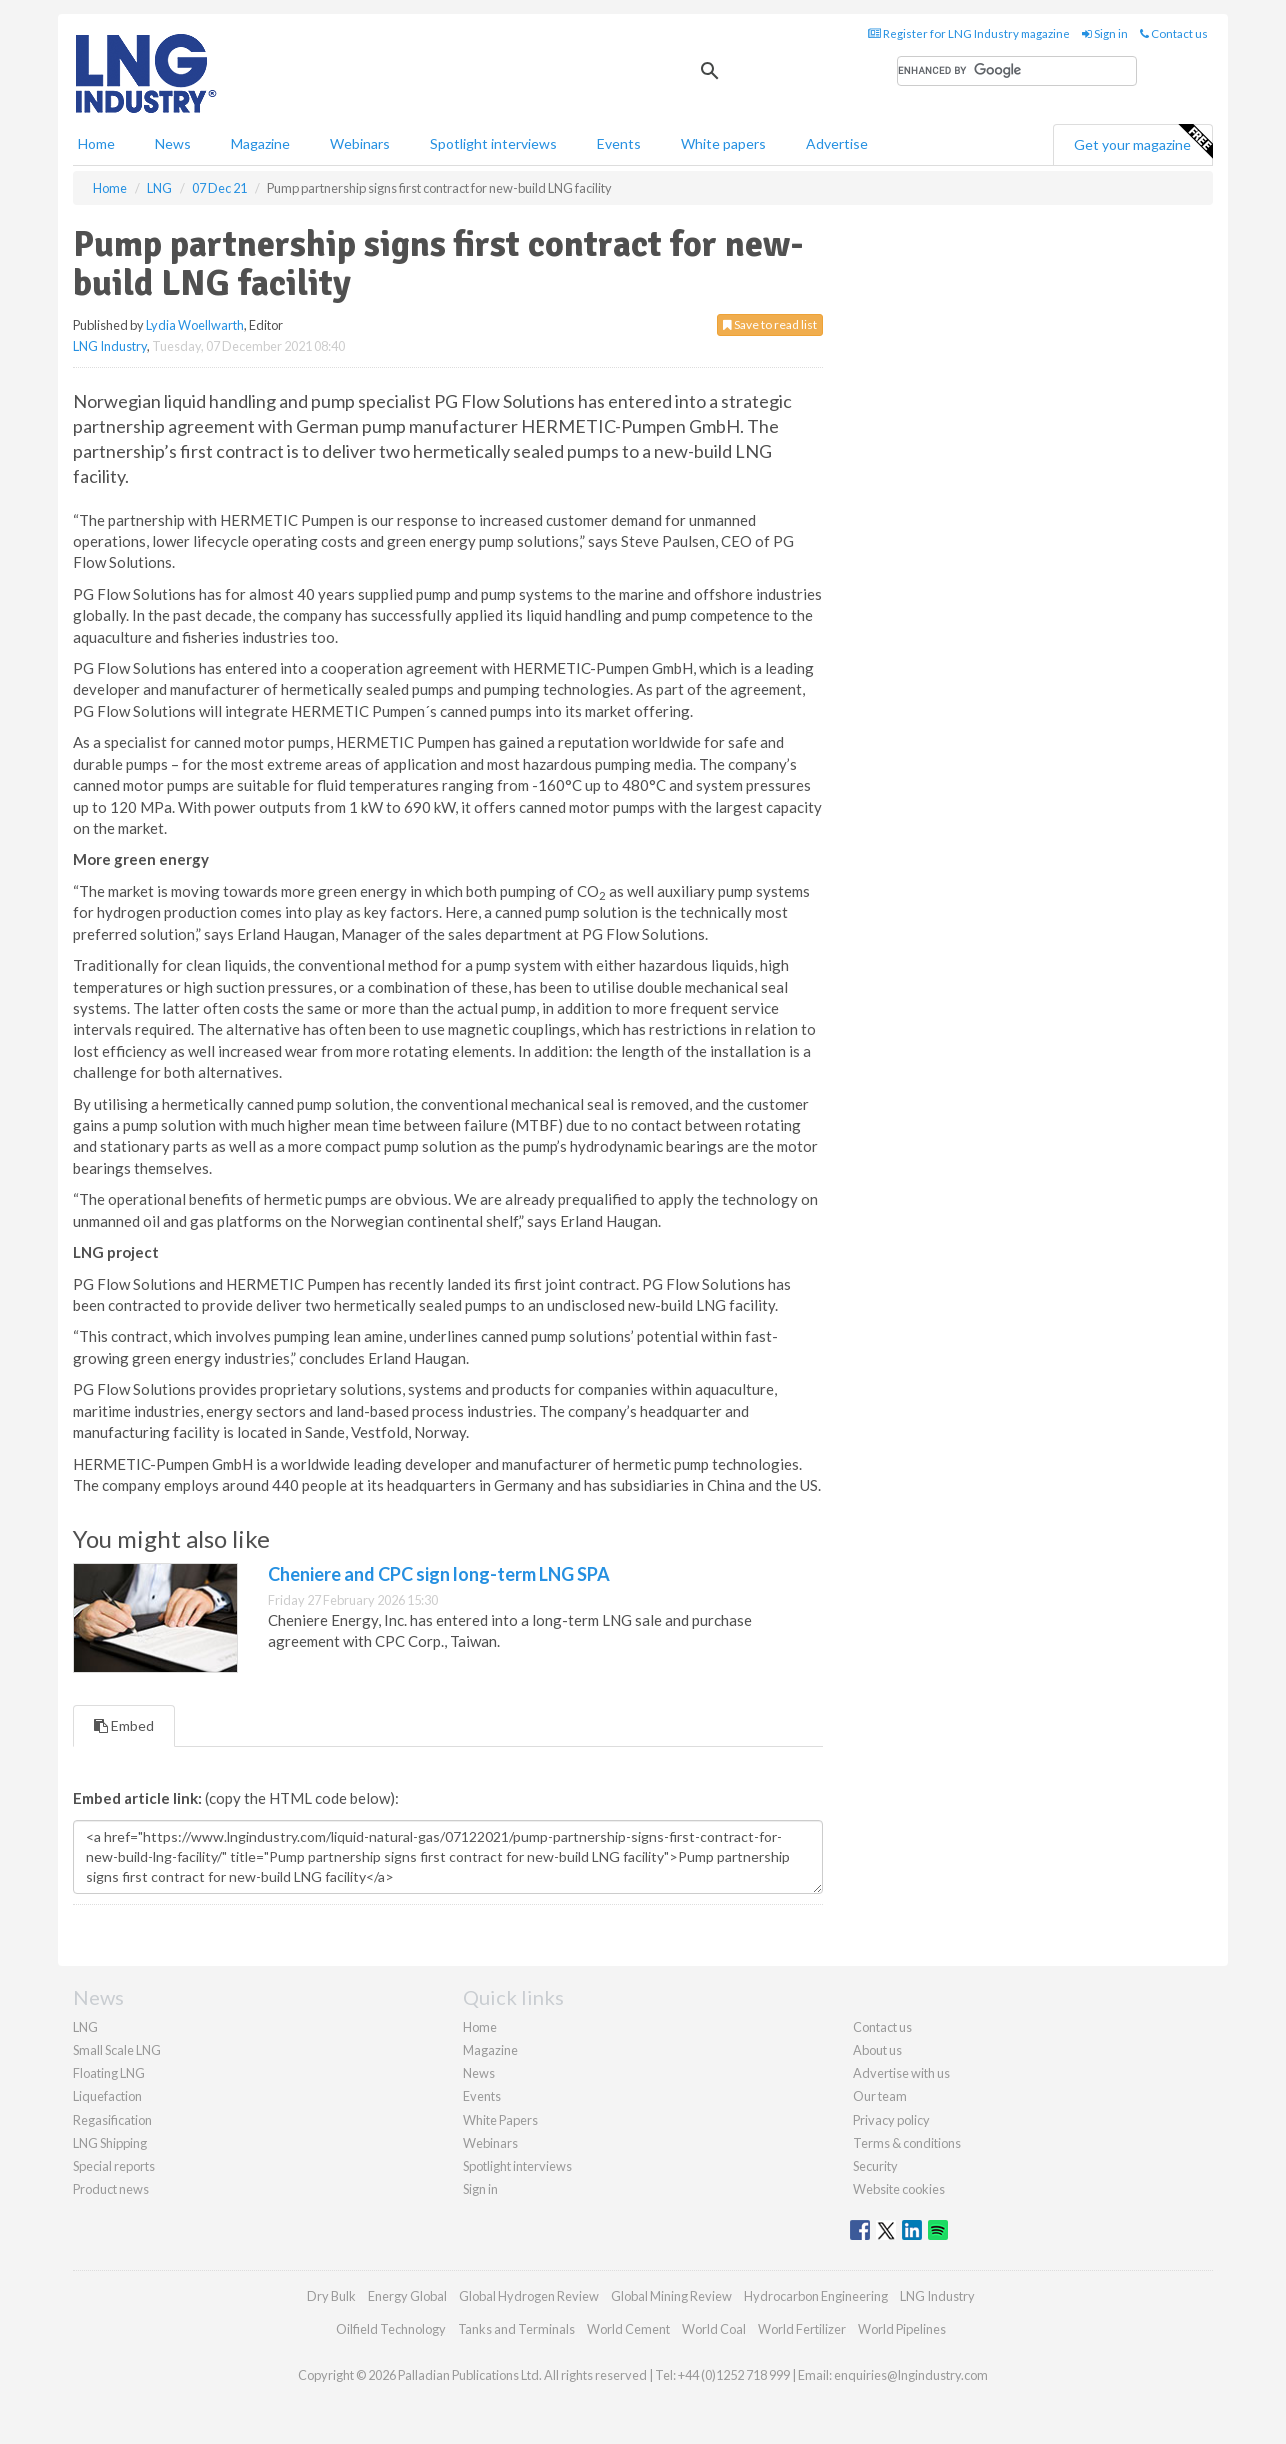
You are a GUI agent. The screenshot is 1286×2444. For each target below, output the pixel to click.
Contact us (1174, 33)
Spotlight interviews (493, 143)
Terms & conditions (907, 2143)
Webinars (360, 143)
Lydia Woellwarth (195, 325)
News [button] (173, 143)
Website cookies (899, 2189)
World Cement (628, 2329)
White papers (723, 143)
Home (96, 143)
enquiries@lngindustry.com (911, 2375)
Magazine (260, 143)
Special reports (114, 2166)
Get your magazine (1143, 142)
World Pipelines (902, 2329)
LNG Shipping (110, 2143)
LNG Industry (110, 346)
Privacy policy (891, 2120)
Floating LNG (109, 2073)
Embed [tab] (124, 1725)
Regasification (112, 2120)
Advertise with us (901, 2073)
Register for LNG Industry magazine (969, 33)
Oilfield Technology (391, 2329)
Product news (111, 2189)
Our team (880, 2096)
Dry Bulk (331, 2296)
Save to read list (770, 324)
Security (875, 2166)
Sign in (1105, 33)
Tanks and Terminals (516, 2329)
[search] (1017, 71)
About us (877, 2050)
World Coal (714, 2329)
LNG (85, 2027)
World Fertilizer (802, 2329)
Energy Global (407, 2296)
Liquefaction (107, 2096)
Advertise (837, 143)
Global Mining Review (671, 2296)
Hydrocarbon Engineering (816, 2296)
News (479, 2073)
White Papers (500, 2120)
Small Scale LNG (117, 2050)
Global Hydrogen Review (529, 2296)
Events (619, 143)
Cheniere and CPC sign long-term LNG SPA (439, 1574)
